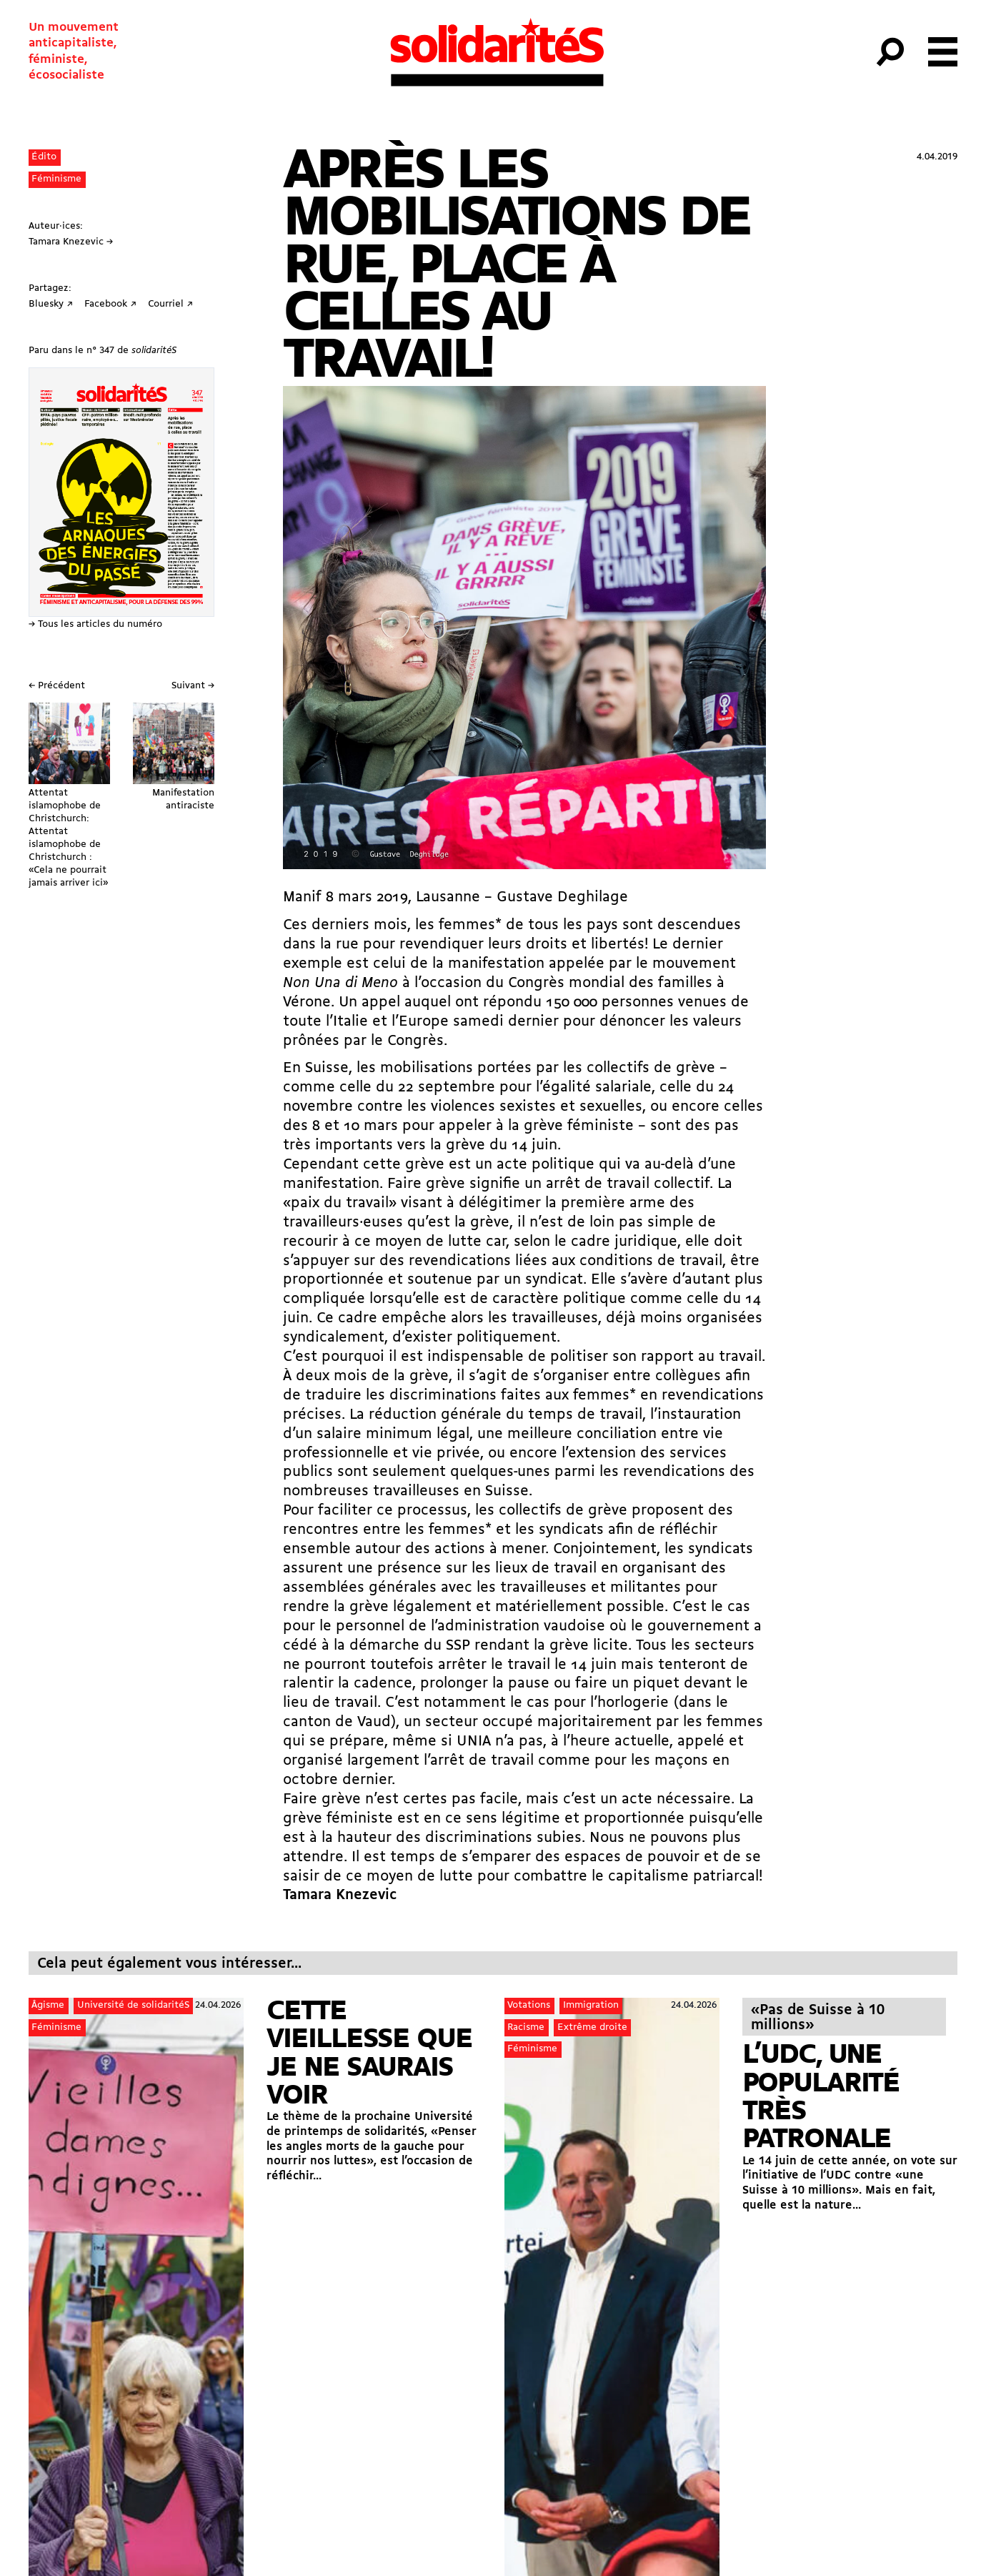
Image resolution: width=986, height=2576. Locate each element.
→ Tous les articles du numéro (95, 624)
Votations (528, 2005)
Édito (43, 157)
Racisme (525, 2027)
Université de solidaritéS (133, 2005)
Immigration (591, 2005)
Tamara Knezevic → (71, 242)
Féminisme (56, 179)
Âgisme (47, 2005)
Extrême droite (592, 2027)
